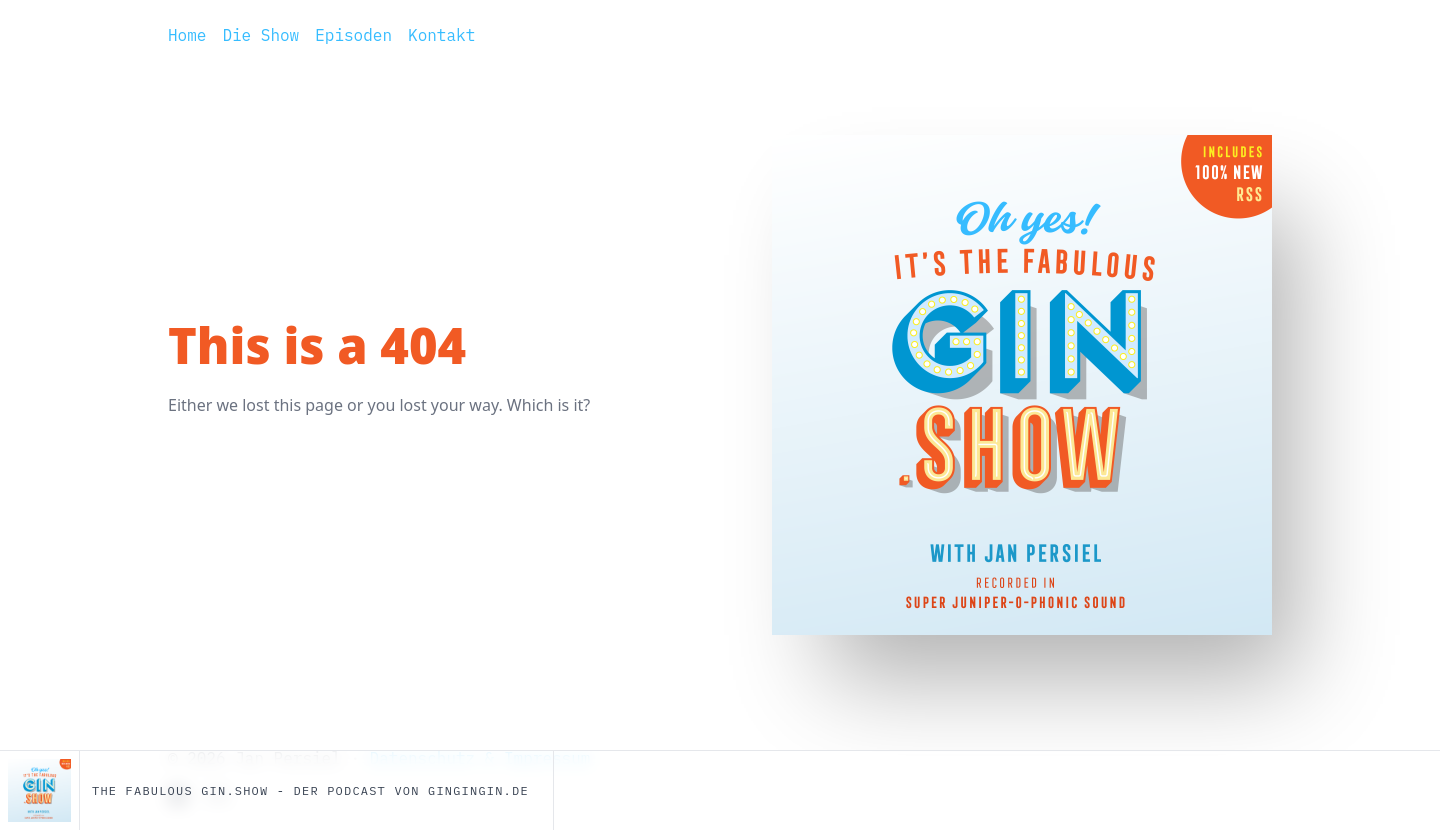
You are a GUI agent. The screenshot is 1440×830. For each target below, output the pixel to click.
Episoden (353, 35)
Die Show (260, 35)
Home (187, 35)
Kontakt (441, 35)
